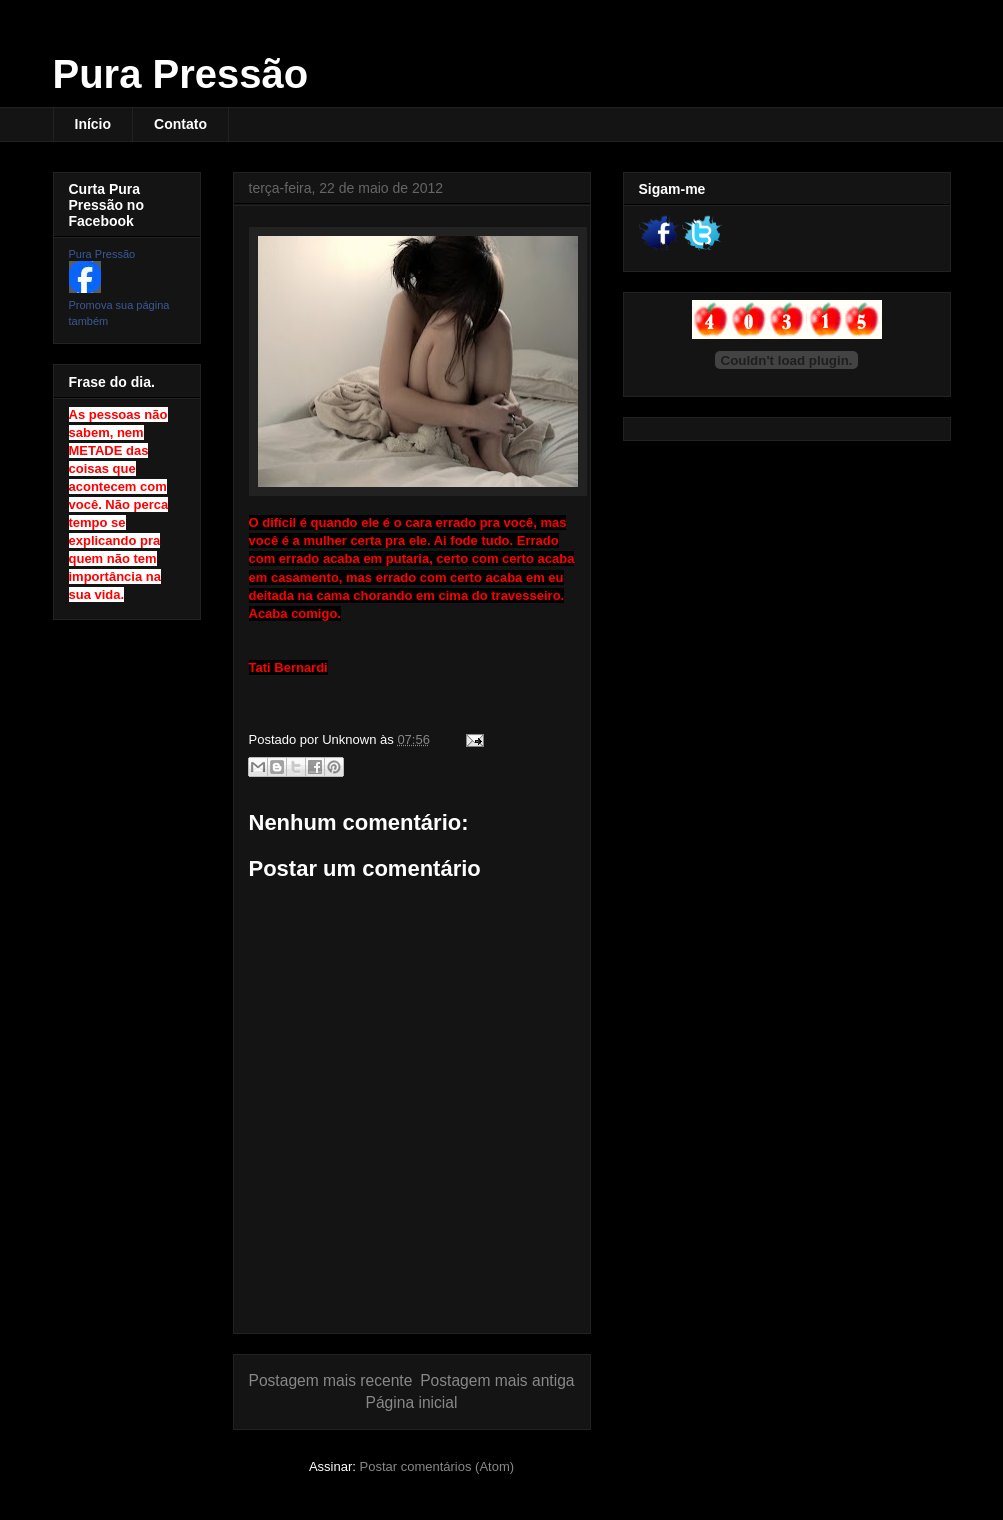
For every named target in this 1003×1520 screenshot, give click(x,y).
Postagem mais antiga (497, 1380)
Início (93, 124)
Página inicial (412, 1402)
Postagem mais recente (331, 1380)
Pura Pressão (181, 74)
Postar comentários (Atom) (436, 1466)
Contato (180, 124)
